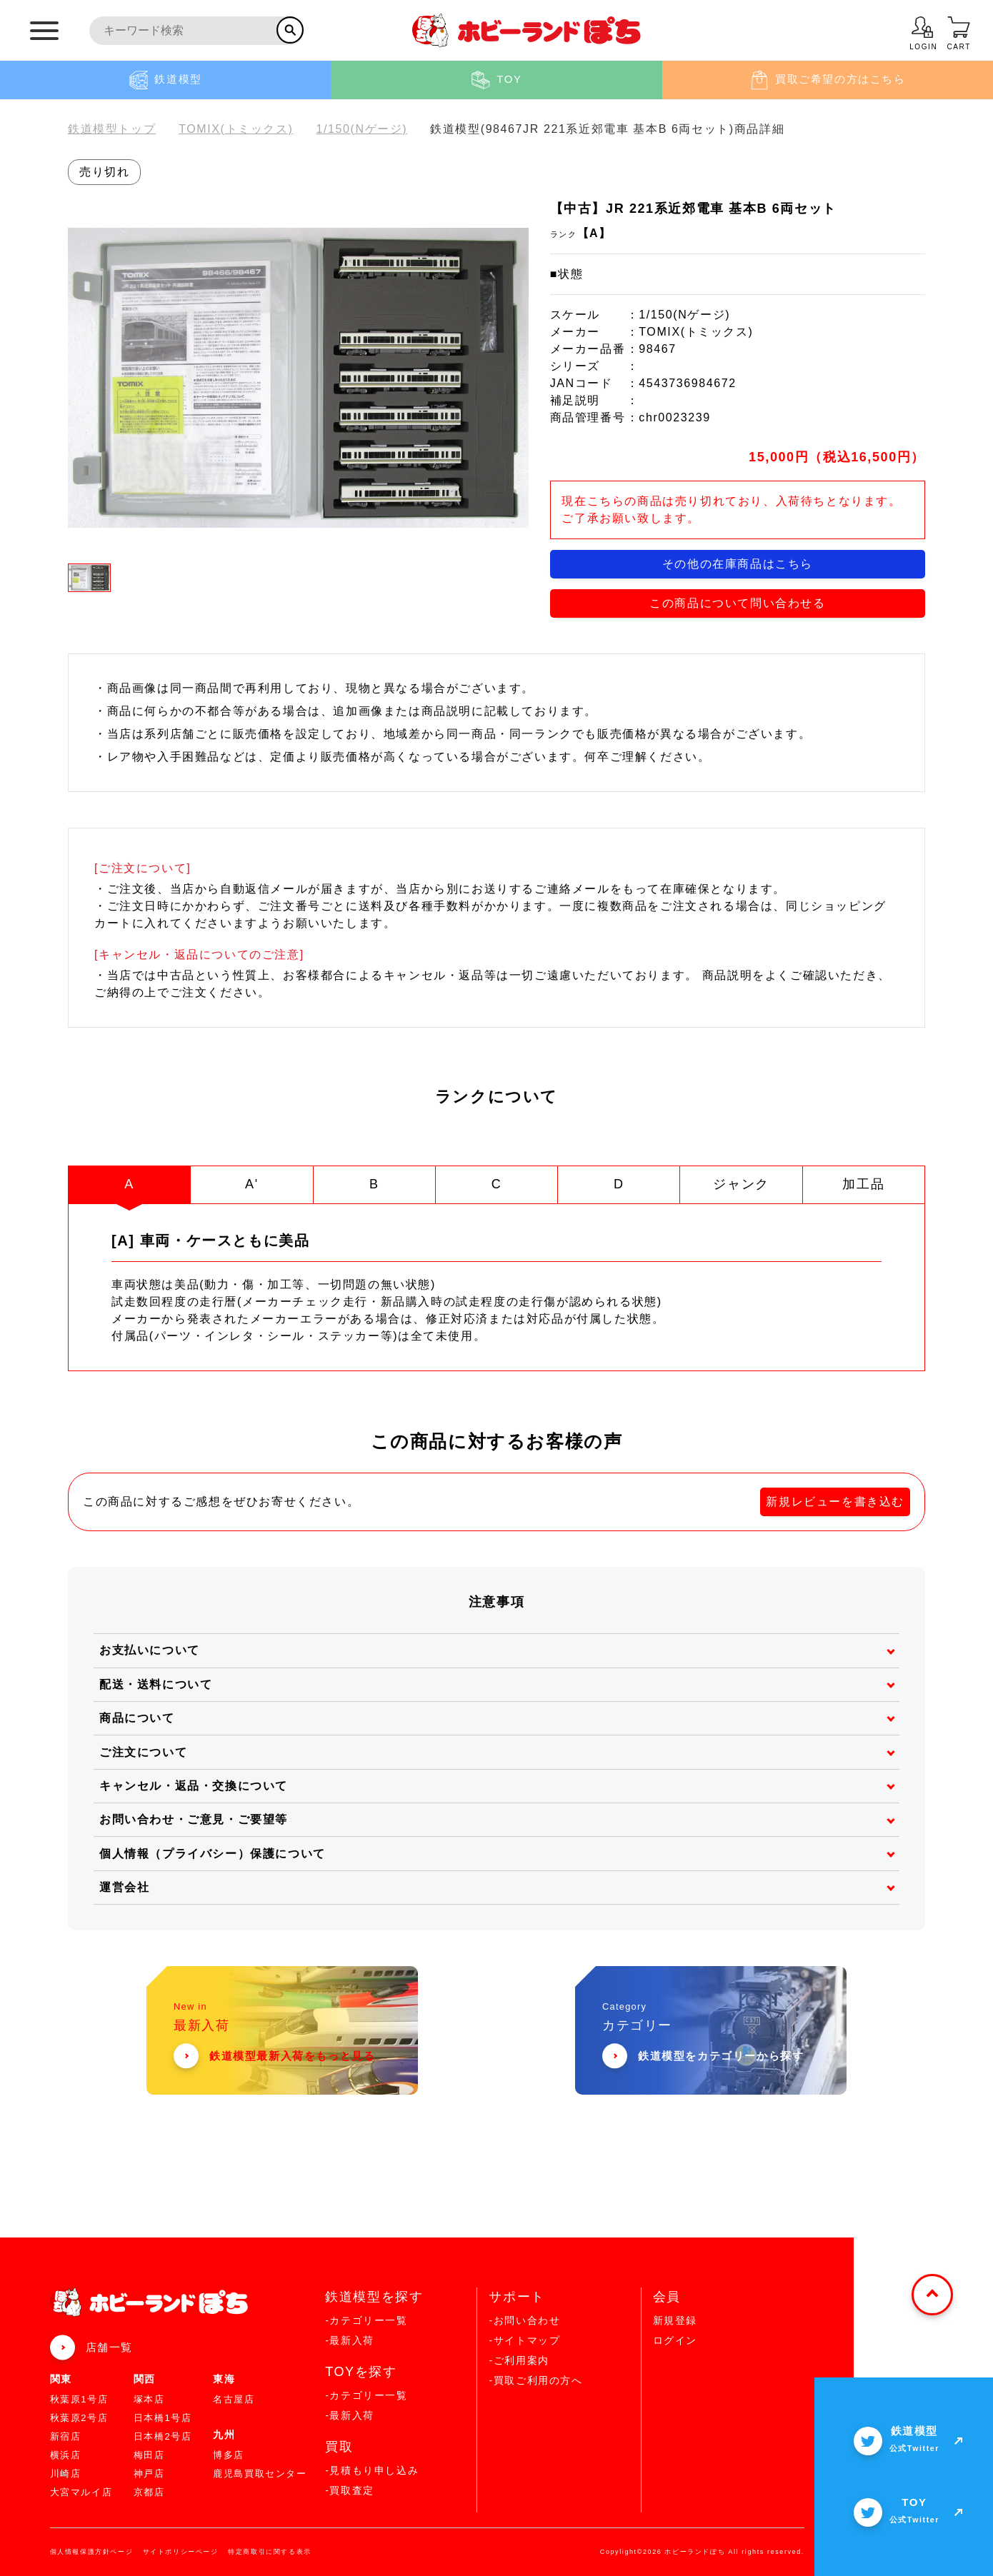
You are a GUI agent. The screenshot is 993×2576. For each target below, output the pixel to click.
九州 (224, 2434)
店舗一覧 (109, 2347)
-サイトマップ (524, 2340)
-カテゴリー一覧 (366, 2320)
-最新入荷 (349, 2340)
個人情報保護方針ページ (92, 2551)
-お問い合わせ (524, 2320)
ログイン (675, 2340)
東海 (224, 2379)
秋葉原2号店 (79, 2417)
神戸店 (149, 2473)
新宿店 (65, 2436)
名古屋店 (233, 2399)
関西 (145, 2379)
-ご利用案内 (519, 2360)
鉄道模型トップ (112, 129)
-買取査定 (349, 2490)
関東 (61, 2379)
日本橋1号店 (163, 2417)
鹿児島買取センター (259, 2473)
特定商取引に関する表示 (269, 2551)
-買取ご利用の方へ (535, 2380)
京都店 (149, 2492)
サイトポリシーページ (181, 2551)
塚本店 (149, 2399)
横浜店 (65, 2455)
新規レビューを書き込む (835, 1501)
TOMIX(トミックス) (236, 129)
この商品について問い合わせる (737, 603)
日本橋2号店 (163, 2436)
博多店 (228, 2455)
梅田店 (149, 2455)
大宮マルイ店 (81, 2492)
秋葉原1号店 (79, 2399)
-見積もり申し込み (372, 2470)
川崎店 (65, 2473)
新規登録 (675, 2320)
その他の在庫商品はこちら (737, 564)
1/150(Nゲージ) (361, 129)
